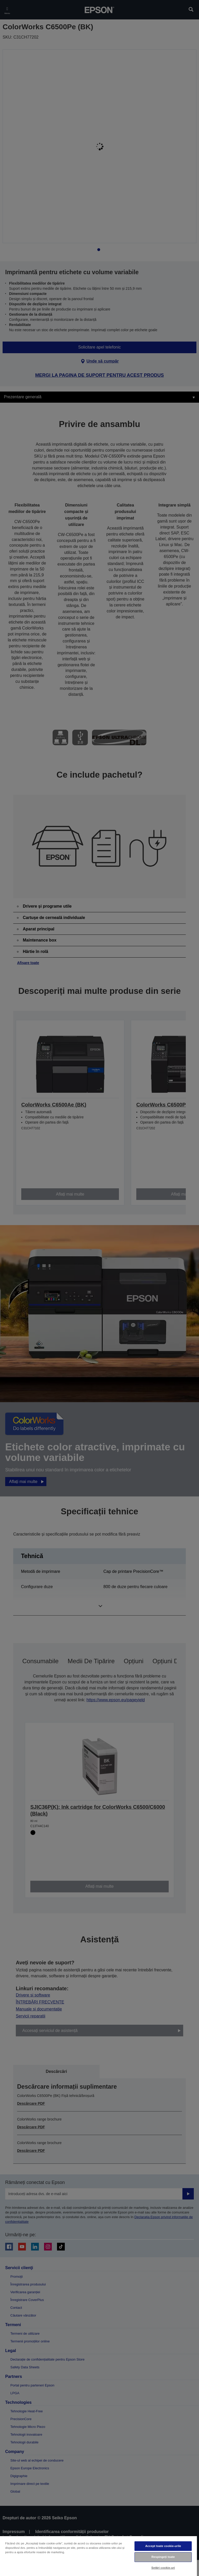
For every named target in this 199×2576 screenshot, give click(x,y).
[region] (98, 2556)
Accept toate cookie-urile (163, 2546)
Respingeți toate (163, 2556)
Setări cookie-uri (163, 2567)
